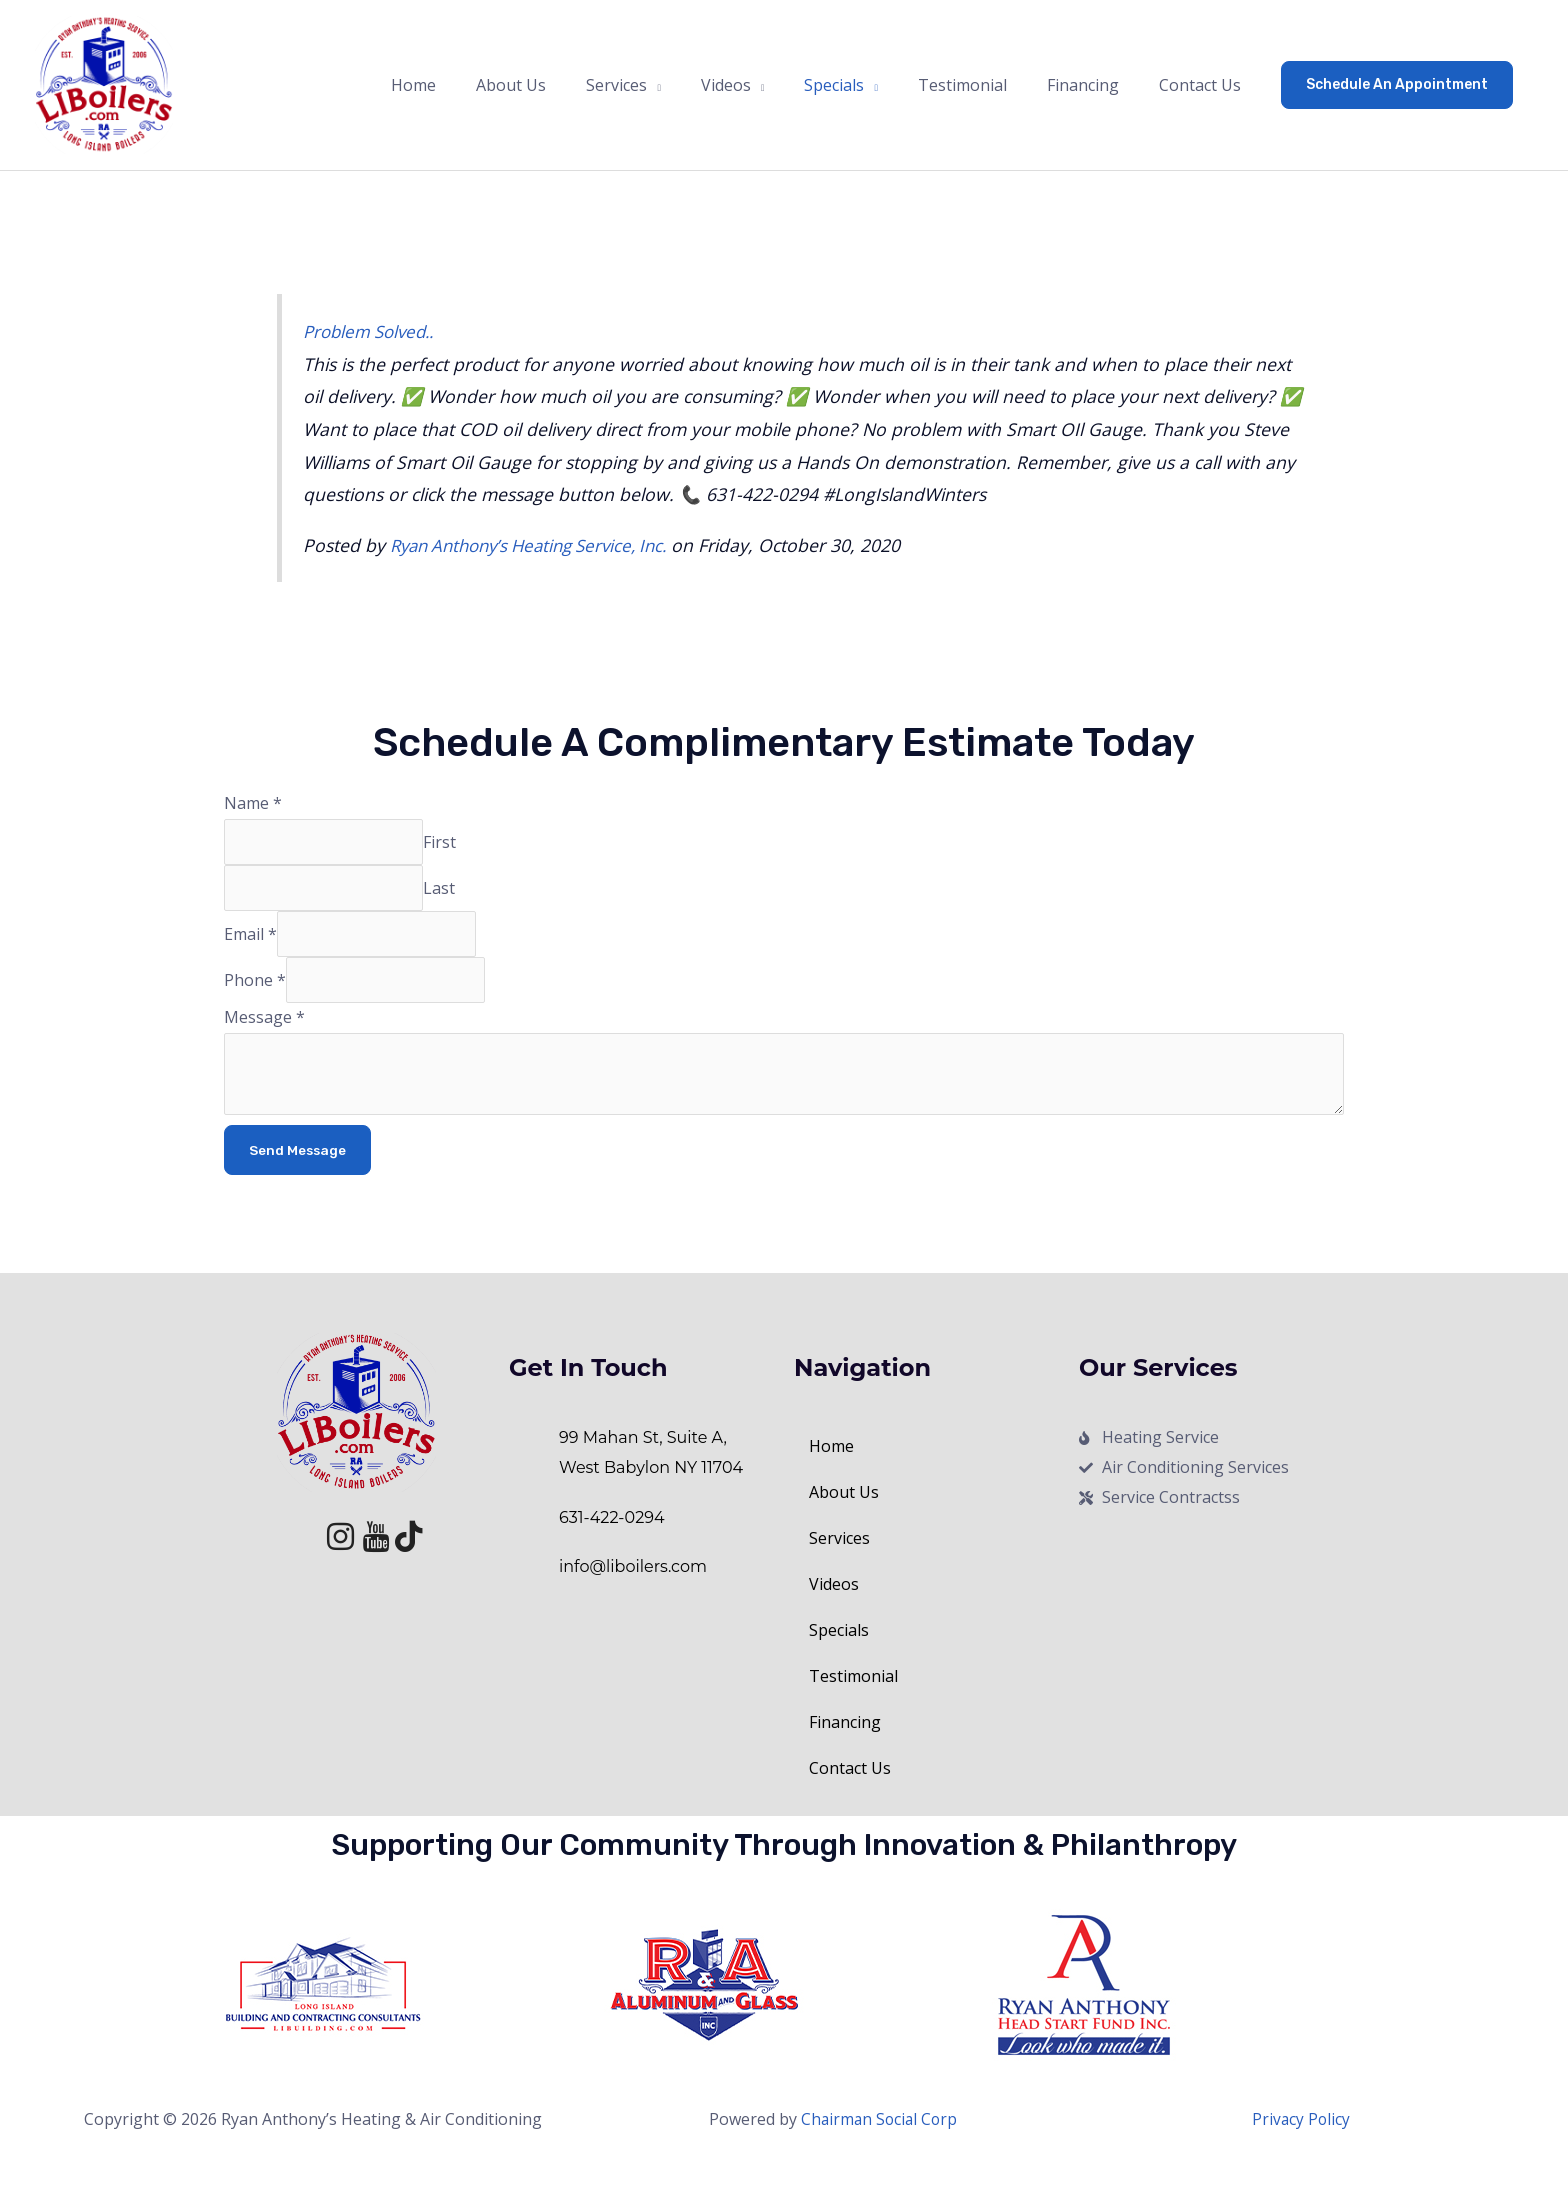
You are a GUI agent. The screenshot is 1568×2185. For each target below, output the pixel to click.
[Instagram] (332, 1552)
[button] (1397, 91)
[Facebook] (298, 1552)
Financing (845, 1747)
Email (250, 951)
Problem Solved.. (373, 344)
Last (445, 903)
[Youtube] (366, 1552)
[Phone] (388, 999)
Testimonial (853, 1701)
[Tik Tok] (400, 1552)
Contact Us (850, 1793)
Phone (255, 999)
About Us (844, 1517)
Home (831, 1471)
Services (850, 1563)
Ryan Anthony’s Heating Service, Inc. (539, 557)
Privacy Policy (1301, 2144)
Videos (845, 1609)
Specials (850, 1655)
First (445, 855)
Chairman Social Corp (879, 2144)
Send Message (298, 1173)
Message (264, 1037)
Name (253, 816)
